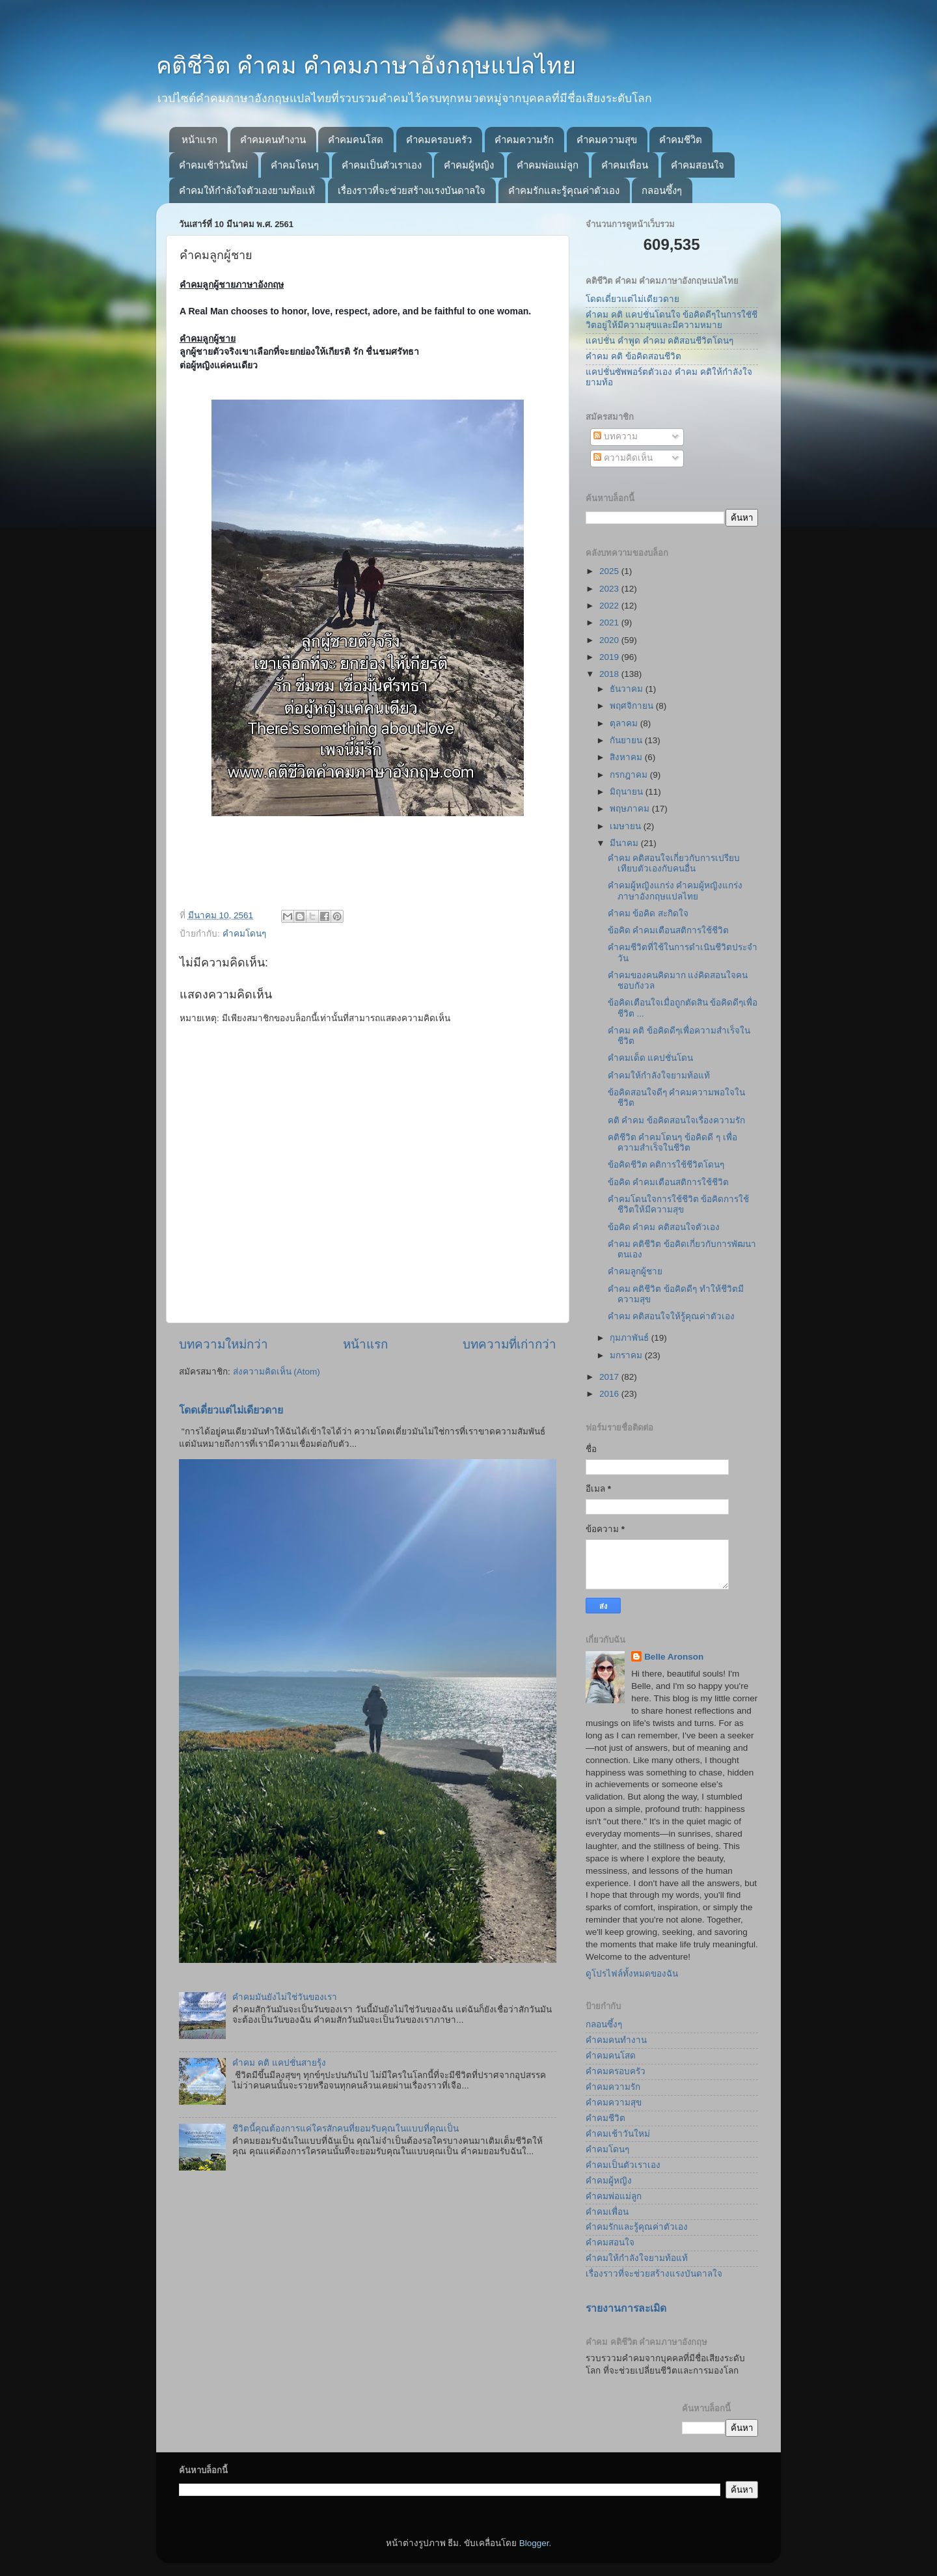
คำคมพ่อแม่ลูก (547, 165)
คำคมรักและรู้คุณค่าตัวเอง (563, 190)
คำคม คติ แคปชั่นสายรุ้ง (279, 2063)
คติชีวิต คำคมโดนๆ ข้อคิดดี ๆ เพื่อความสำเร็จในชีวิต (672, 1142)
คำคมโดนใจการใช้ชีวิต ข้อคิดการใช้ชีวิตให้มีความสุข (679, 1204)
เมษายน (627, 826)
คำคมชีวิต (680, 139)
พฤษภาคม (631, 809)
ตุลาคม (625, 723)
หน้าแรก (199, 139)
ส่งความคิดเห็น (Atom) (276, 1372)
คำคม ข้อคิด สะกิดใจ (648, 913)
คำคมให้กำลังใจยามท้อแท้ (659, 1075)
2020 (610, 640)
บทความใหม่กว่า (223, 1344)
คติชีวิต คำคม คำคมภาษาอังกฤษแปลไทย (366, 65)
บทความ (615, 436)
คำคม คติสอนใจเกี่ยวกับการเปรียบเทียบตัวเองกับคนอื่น (674, 863)
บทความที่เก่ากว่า (509, 1344)
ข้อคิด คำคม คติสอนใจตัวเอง (664, 1227)
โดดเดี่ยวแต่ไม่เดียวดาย (231, 1410)
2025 (610, 571)
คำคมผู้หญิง (469, 165)
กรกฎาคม (630, 775)
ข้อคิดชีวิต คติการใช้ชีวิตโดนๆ (666, 1165)
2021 (610, 622)
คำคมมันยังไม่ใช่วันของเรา (284, 1997)
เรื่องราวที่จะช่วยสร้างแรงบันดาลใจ (411, 190)
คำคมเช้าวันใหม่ (213, 165)
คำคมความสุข (607, 139)
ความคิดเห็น (623, 458)
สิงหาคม (627, 757)
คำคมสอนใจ (697, 165)
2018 (610, 674)
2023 (610, 589)
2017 (610, 1377)
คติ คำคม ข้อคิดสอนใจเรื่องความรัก (677, 1120)
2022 (610, 605)
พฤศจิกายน (633, 706)
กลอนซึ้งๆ (662, 190)
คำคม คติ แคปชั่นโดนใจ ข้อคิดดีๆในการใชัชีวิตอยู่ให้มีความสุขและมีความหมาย (671, 320)
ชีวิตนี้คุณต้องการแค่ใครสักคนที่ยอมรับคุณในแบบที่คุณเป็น (345, 2128)
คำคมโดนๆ (295, 165)
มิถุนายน (627, 792)
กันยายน (627, 740)
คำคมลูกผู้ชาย (635, 1271)
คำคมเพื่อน (624, 165)
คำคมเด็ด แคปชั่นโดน (651, 1058)
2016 (610, 1394)
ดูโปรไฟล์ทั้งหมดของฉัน (632, 1974)
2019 (610, 657)
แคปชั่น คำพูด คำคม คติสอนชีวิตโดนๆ (659, 341)
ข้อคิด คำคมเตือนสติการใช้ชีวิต (668, 930)
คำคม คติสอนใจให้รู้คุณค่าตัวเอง (671, 1316)
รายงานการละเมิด (626, 2308)
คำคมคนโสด (355, 139)
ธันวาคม (627, 689)
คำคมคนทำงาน (273, 139)
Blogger (534, 2543)
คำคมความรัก (524, 139)
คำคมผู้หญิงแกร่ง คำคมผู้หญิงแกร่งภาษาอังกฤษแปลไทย (675, 891)
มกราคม (627, 1355)
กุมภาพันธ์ (630, 1338)
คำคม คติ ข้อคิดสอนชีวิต (633, 356)
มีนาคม (625, 843)
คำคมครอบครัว (439, 139)
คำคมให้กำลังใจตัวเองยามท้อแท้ (247, 190)
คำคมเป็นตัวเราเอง (382, 165)
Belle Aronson (673, 1657)
